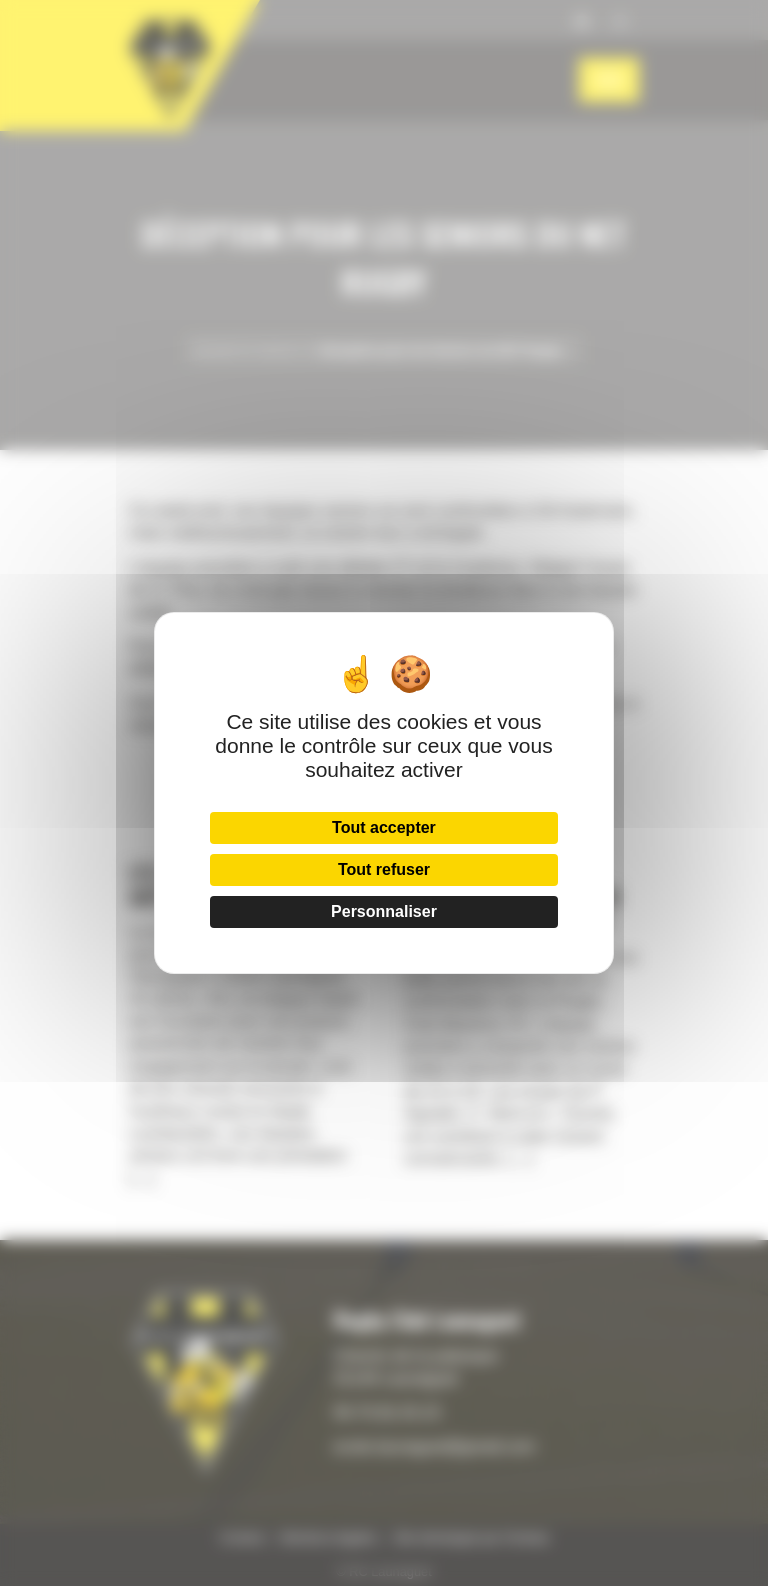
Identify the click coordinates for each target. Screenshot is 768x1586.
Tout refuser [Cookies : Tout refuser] (384, 869)
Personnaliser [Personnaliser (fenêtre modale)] (384, 911)
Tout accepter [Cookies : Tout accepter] (384, 827)
